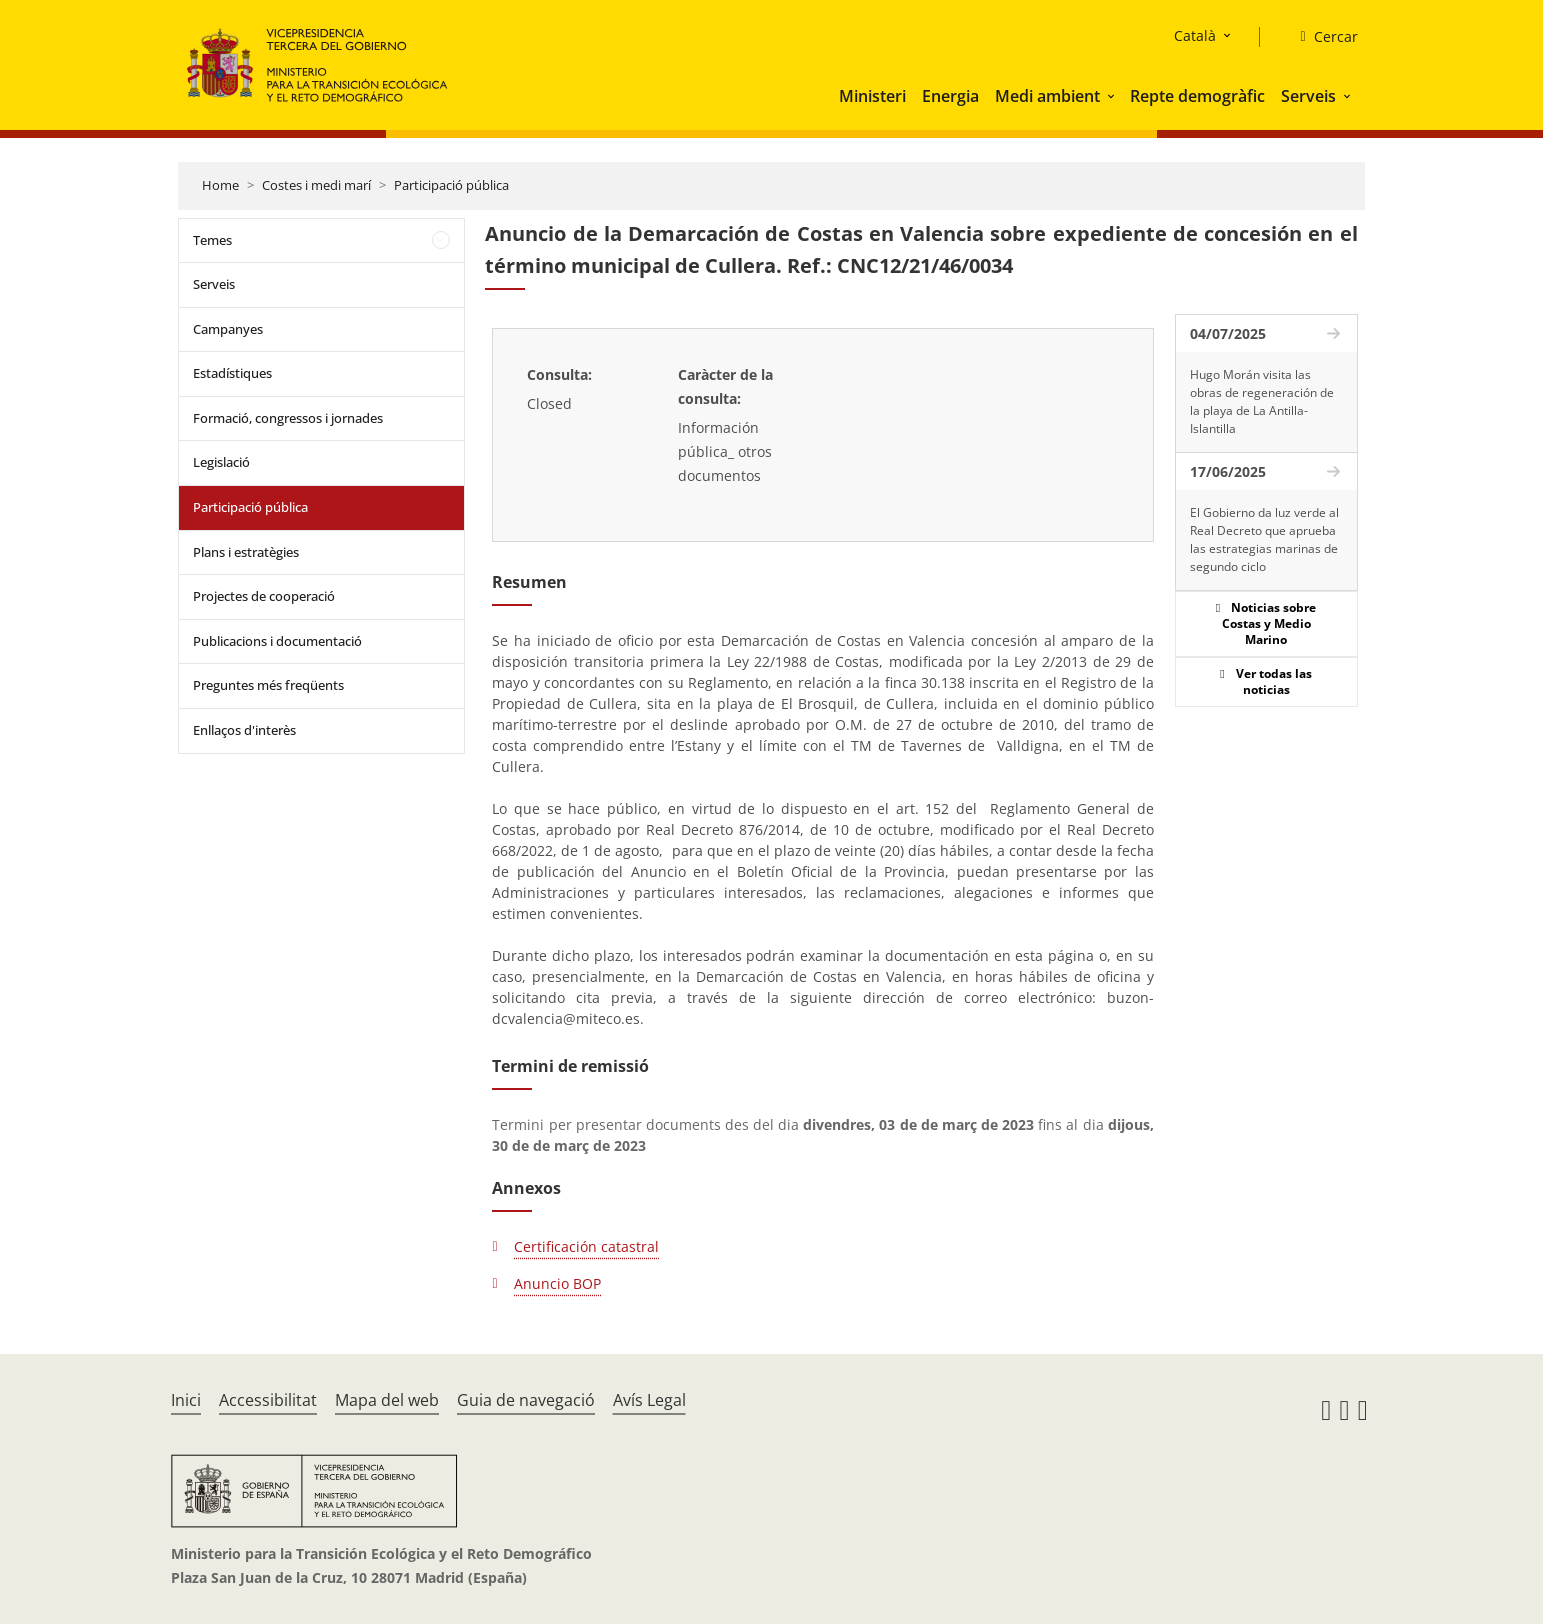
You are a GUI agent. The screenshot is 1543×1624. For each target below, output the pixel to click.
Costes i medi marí (316, 185)
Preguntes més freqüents (268, 685)
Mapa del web (387, 1400)
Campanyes (228, 329)
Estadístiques (232, 373)
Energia (950, 96)
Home (220, 185)
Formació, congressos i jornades (288, 418)
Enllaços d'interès (244, 730)
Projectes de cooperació (264, 596)
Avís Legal (649, 1400)
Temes (212, 240)
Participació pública (451, 185)
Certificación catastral (586, 1246)
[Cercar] (1320, 37)
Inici (186, 1400)
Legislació (221, 462)
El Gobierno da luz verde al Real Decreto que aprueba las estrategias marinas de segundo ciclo (1264, 539)
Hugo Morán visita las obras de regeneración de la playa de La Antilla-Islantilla (1262, 401)
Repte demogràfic (1197, 96)
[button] (1113, 96)
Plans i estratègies (246, 552)
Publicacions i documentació (277, 641)
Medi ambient (1047, 96)
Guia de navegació (526, 1400)
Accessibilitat (268, 1400)
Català (1195, 35)
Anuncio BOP (557, 1283)
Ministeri (872, 96)
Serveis (1308, 96)
